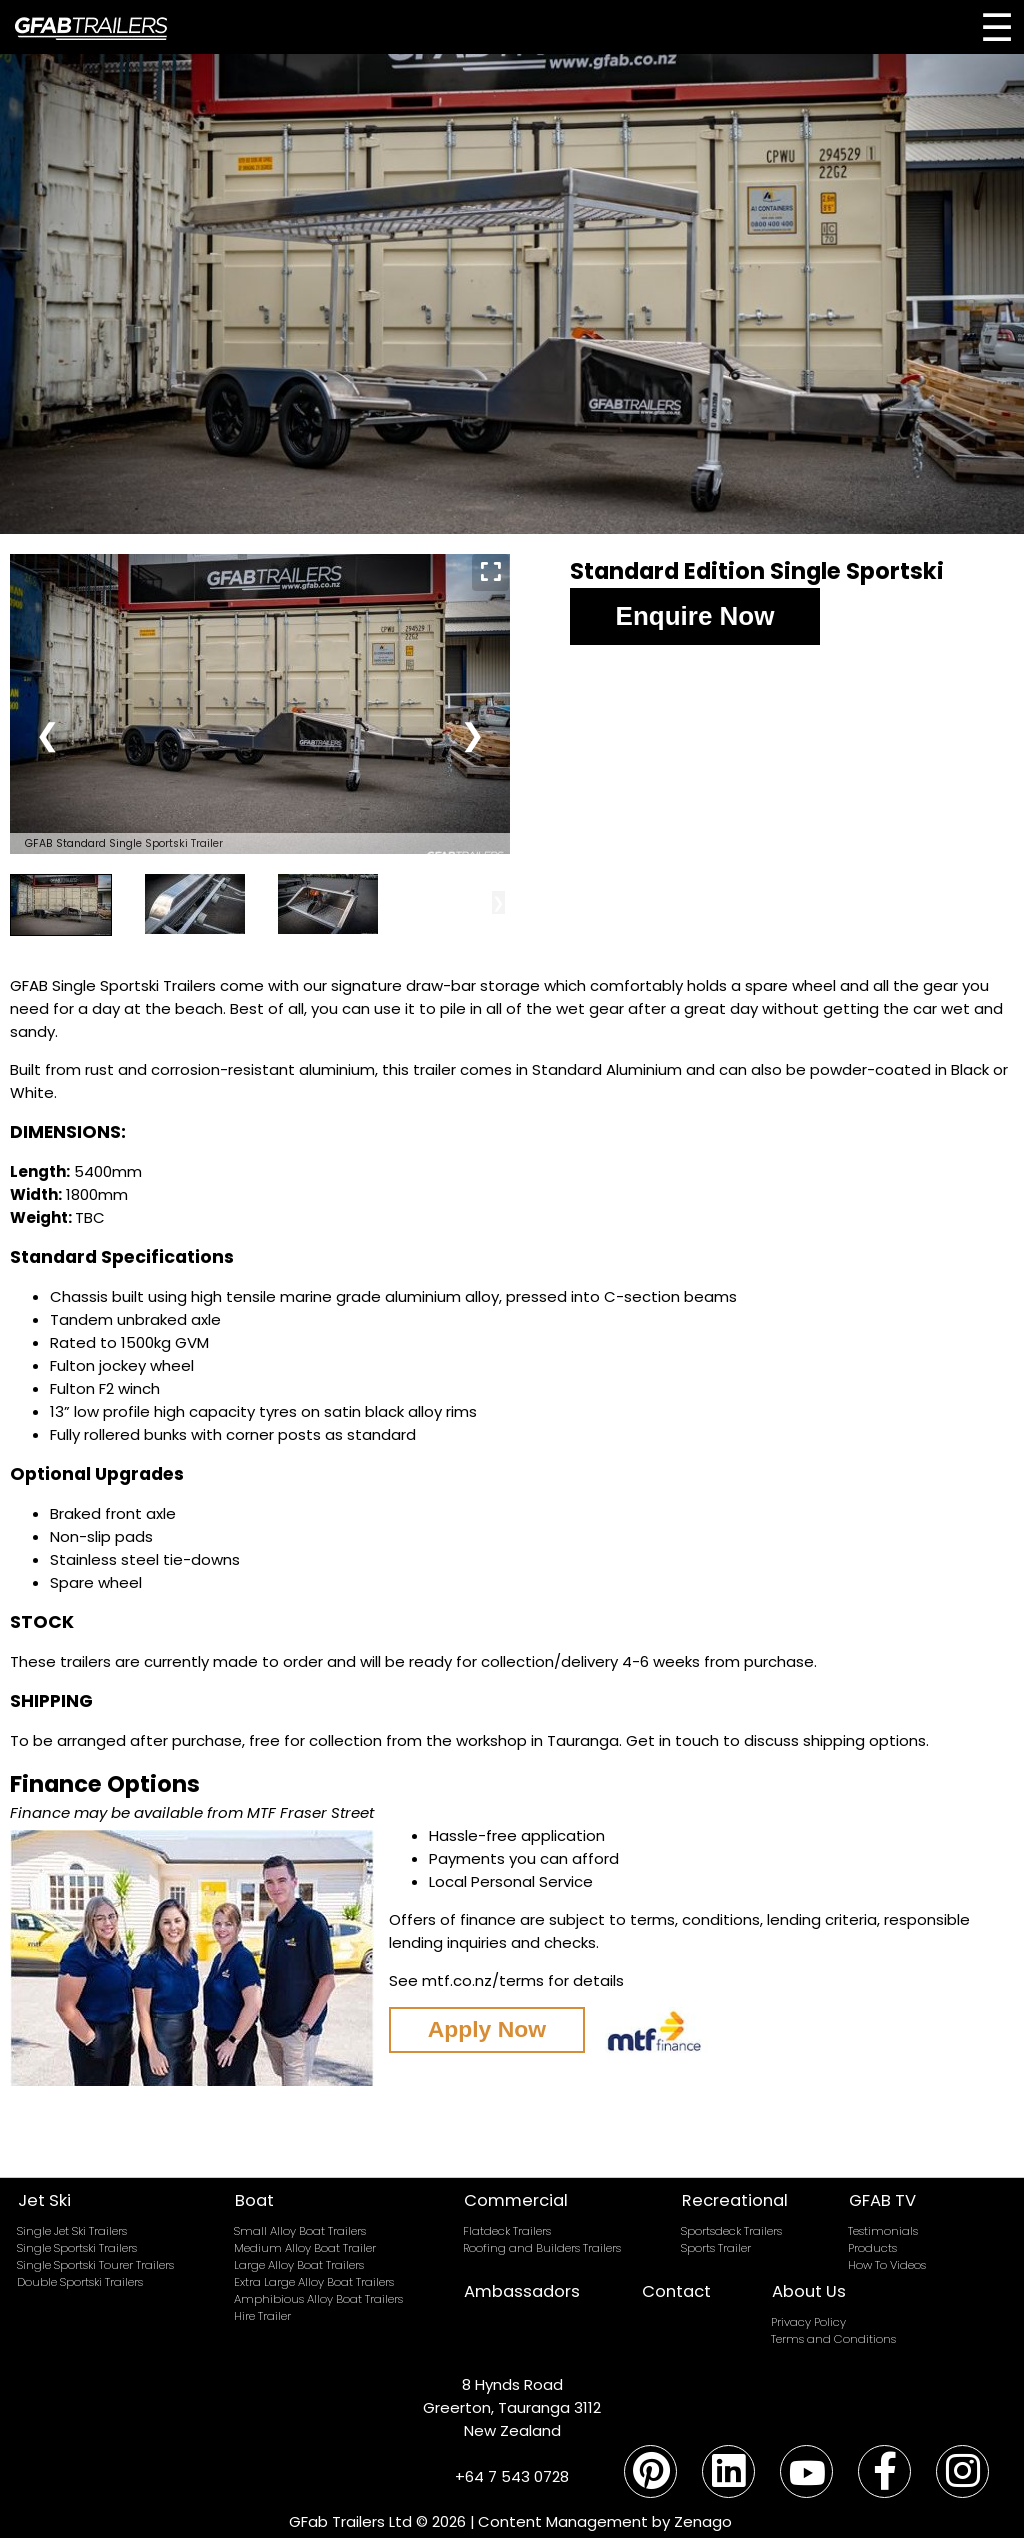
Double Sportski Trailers (80, 2282)
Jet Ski (44, 2200)
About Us (809, 2291)
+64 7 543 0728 (512, 2476)
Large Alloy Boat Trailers (299, 2265)
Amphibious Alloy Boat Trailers (318, 2299)
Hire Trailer (262, 2316)
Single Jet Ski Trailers (72, 2231)
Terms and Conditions (833, 2339)
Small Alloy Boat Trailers (300, 2231)
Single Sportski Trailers (77, 2248)
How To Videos (887, 2265)
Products (872, 2248)
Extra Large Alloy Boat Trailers (314, 2282)
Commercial (516, 2200)
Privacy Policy (808, 2322)
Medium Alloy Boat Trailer (305, 2248)
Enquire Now (695, 616)
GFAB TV (882, 2200)
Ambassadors (522, 2291)
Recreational (735, 2200)
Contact (676, 2291)
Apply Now (491, 2030)
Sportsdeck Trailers (731, 2231)
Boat (254, 2200)
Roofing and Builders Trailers (542, 2248)
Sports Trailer (716, 2248)
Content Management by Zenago (605, 2521)
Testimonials (883, 2231)
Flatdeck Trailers (507, 2231)
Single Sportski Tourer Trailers (95, 2265)
